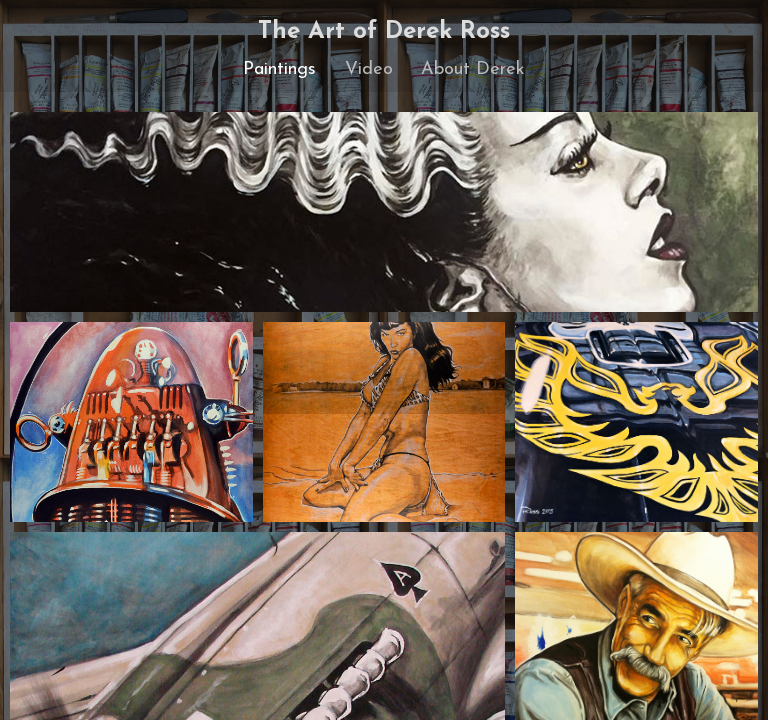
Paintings (279, 69)
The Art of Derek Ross (384, 32)
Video (369, 69)
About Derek (473, 69)
